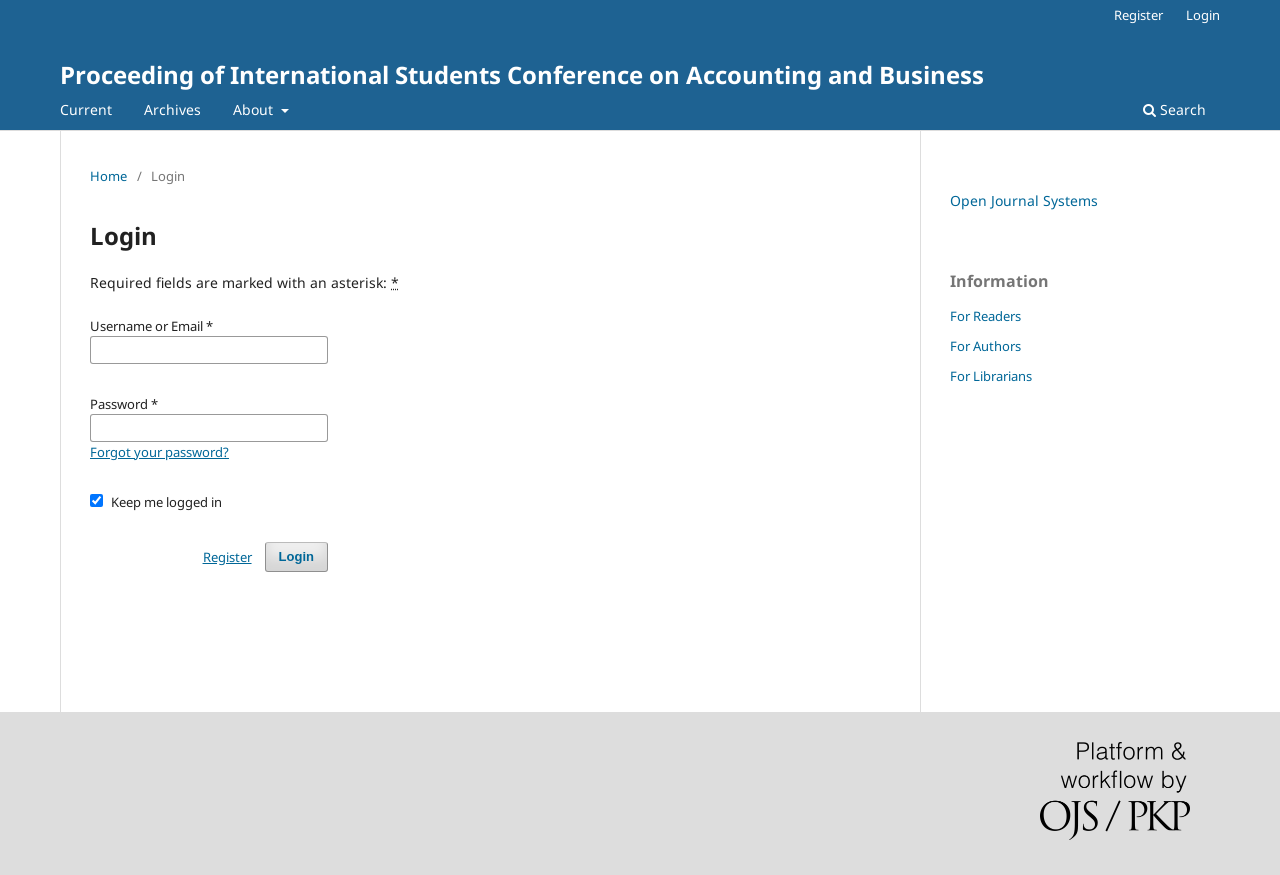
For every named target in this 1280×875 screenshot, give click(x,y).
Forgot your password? (159, 452)
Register (1138, 15)
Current (86, 109)
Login (1203, 15)
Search (1174, 109)
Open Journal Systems (1024, 200)
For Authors (985, 346)
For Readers (985, 316)
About (255, 109)
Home (108, 176)
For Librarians (991, 376)
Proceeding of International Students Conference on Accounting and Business (522, 74)
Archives (172, 109)
